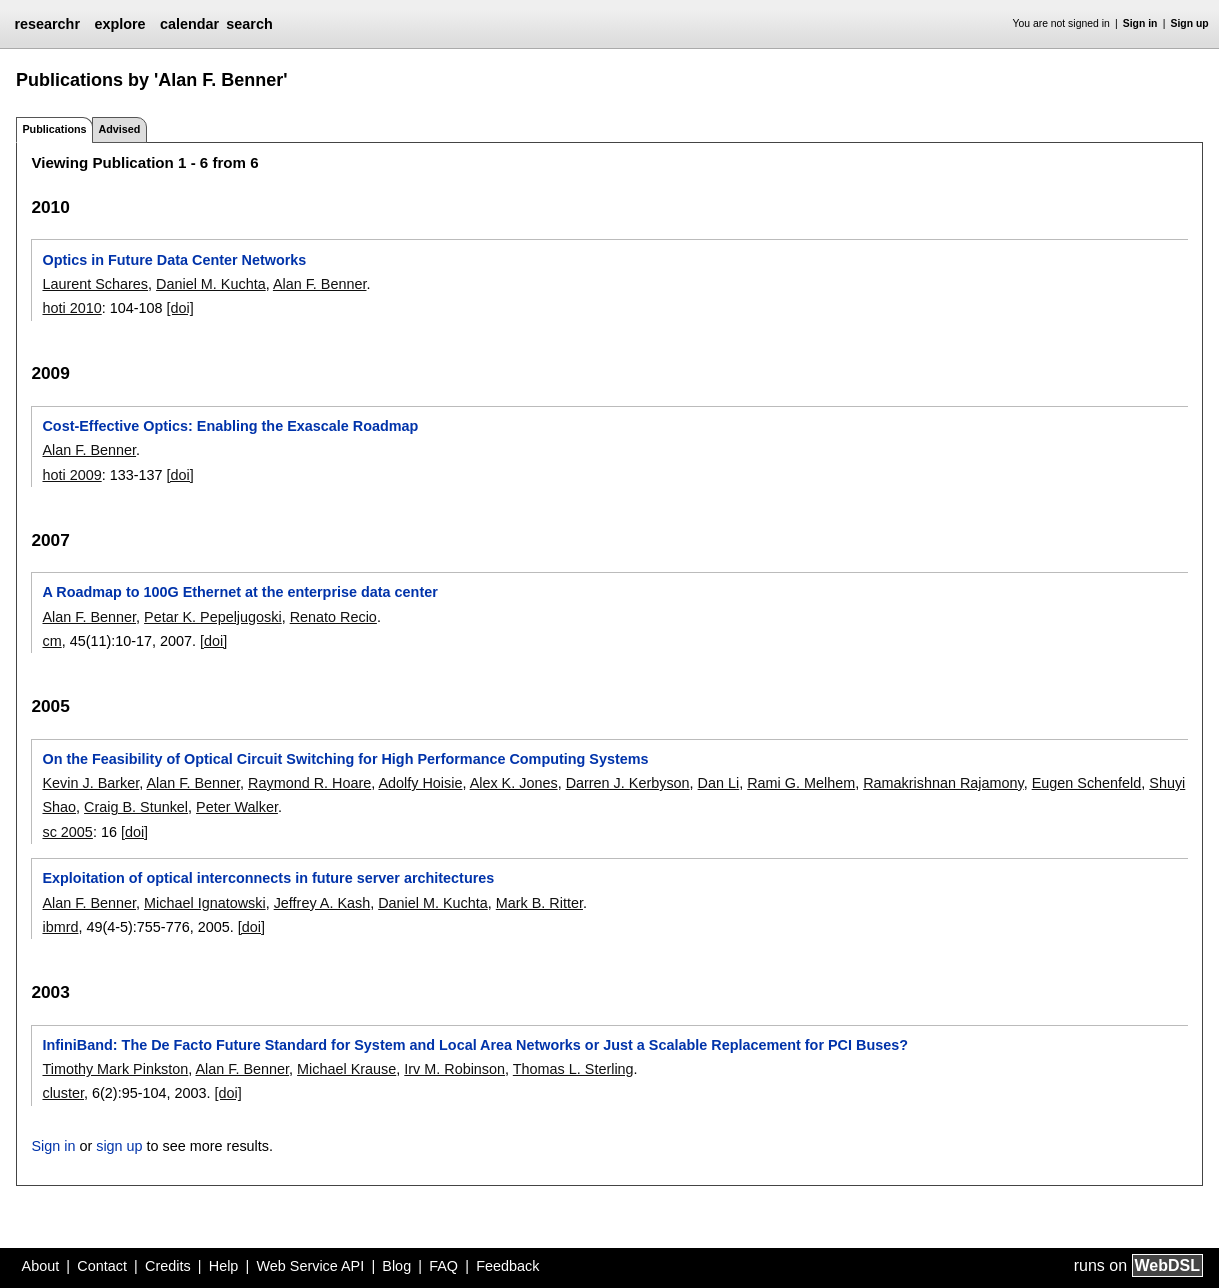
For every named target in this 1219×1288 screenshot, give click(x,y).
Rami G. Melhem (801, 783)
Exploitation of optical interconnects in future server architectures (268, 878)
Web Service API (310, 1266)
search (249, 24)
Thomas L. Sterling (573, 1069)
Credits (168, 1266)
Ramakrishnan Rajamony (943, 783)
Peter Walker (237, 807)
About (41, 1266)
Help (224, 1266)
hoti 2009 (71, 475)
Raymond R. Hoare (309, 783)
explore (119, 24)
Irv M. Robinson (454, 1069)
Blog (396, 1266)
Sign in (1140, 23)
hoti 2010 (71, 308)
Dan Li (719, 783)
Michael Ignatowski (205, 903)
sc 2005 (67, 832)
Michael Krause (346, 1069)
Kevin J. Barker (90, 783)
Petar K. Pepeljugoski (213, 617)
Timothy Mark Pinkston (115, 1069)
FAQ (443, 1266)
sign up (119, 1146)
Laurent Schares (95, 284)
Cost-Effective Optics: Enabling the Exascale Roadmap (230, 426)
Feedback (507, 1266)
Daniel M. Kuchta (211, 284)
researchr (47, 24)
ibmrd (60, 927)
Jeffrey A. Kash (322, 903)
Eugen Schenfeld (1087, 783)
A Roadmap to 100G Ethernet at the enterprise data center (239, 592)
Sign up (1190, 23)
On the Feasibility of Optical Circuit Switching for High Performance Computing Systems (345, 759)
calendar (189, 24)
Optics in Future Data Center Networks (174, 260)
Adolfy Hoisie (420, 783)
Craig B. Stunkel (136, 807)
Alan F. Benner (320, 284)
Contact (102, 1266)
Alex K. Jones (514, 783)
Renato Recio (333, 617)
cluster (63, 1093)
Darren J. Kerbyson (628, 783)
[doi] (180, 308)
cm (51, 641)
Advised (119, 129)
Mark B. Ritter (539, 903)
